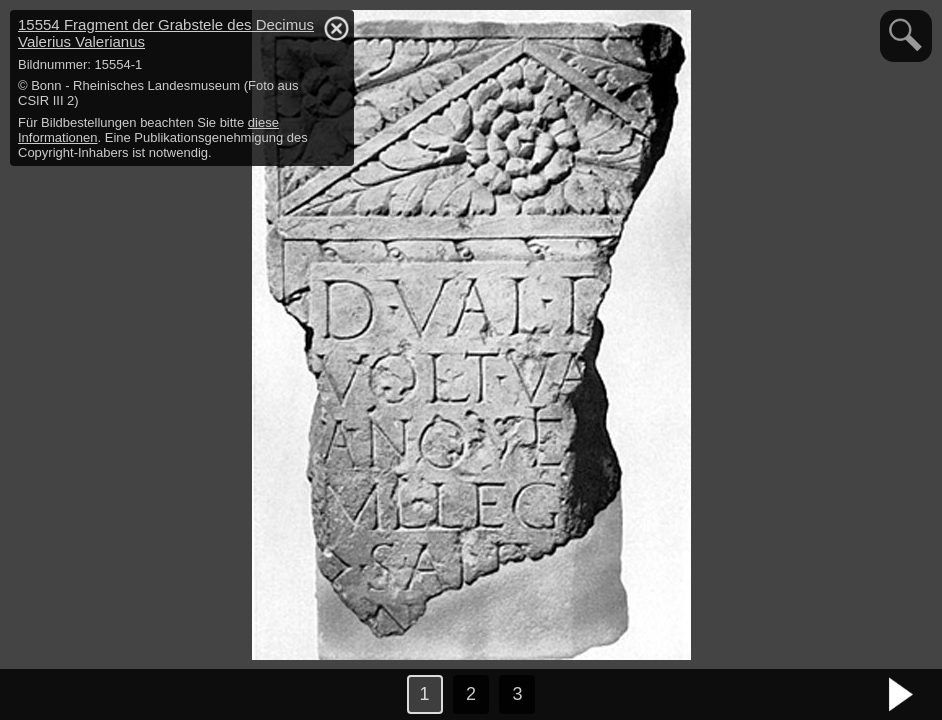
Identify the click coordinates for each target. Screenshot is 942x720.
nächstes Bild (902, 695)
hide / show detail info (336, 28)
